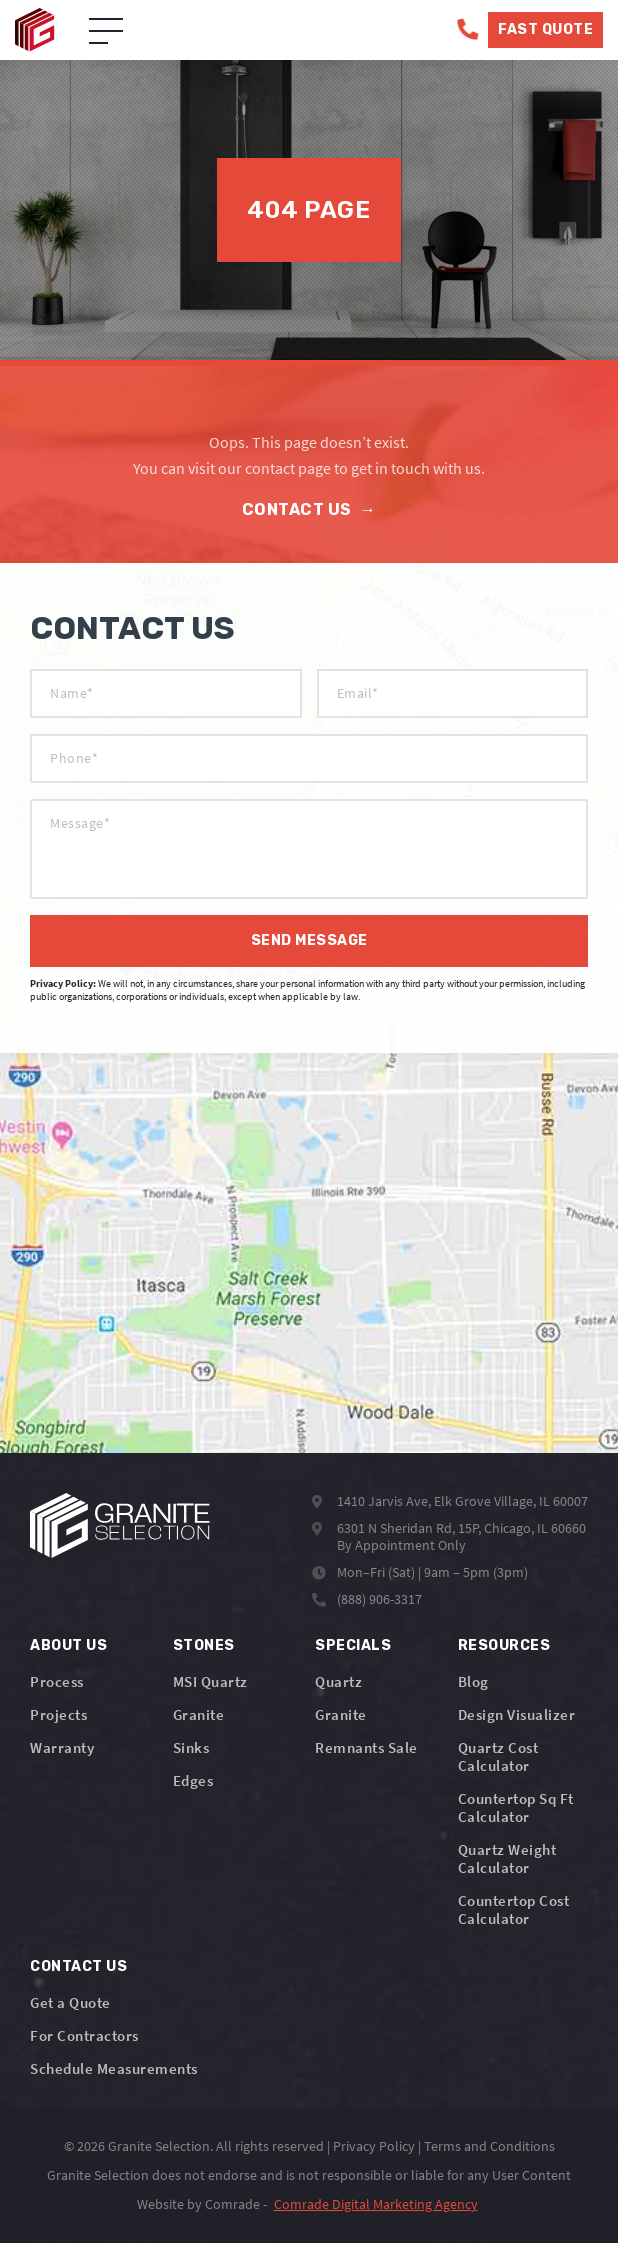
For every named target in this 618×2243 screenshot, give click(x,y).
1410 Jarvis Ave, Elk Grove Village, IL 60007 (462, 1501)
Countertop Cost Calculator (514, 1909)
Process (57, 1681)
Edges (193, 1780)
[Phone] (467, 29)
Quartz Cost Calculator (498, 1756)
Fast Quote (545, 29)
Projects (58, 1714)
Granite (199, 1714)
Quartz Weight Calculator (507, 1858)
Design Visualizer (517, 1714)
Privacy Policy (374, 2146)
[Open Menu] (106, 32)
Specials (353, 1645)
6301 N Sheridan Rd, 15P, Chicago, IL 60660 (461, 1528)
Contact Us (309, 509)
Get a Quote (70, 2002)
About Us (68, 1645)
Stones (204, 1645)
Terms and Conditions (489, 2146)
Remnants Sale (366, 1747)
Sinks (191, 1747)
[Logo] (120, 1525)
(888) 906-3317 (379, 1599)
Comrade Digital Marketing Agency (376, 2204)
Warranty (62, 1747)
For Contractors (84, 2035)
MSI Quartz (210, 1681)
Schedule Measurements (114, 2068)
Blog (473, 1681)
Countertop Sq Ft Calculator (516, 1807)
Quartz (338, 1681)
